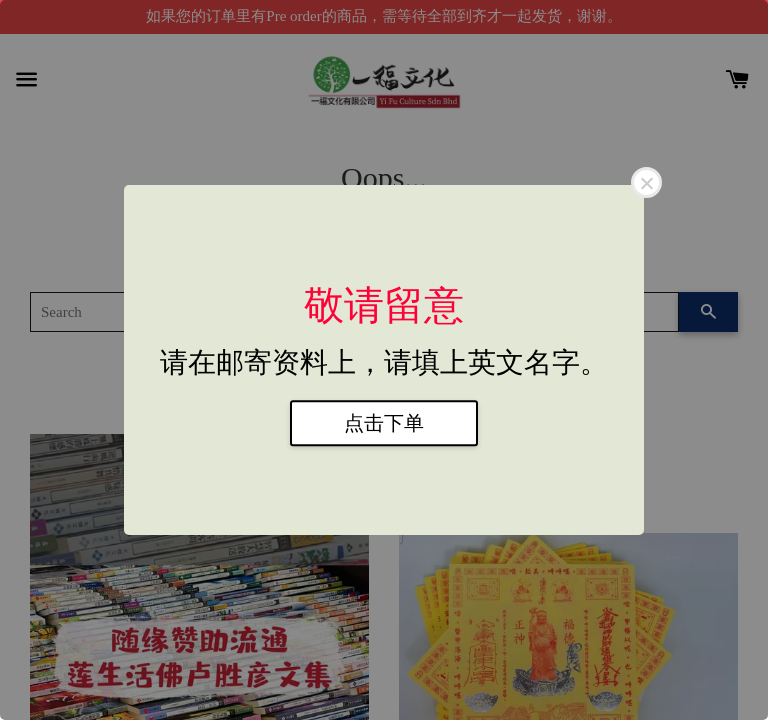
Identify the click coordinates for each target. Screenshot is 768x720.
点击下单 (384, 423)
